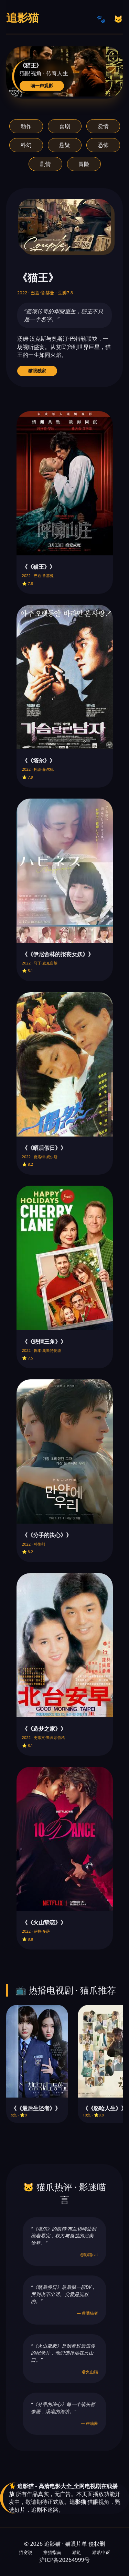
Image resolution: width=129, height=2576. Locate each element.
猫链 (76, 2552)
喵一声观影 (42, 85)
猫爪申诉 (101, 2552)
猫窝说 (25, 2552)
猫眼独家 (37, 370)
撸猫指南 (52, 2552)
